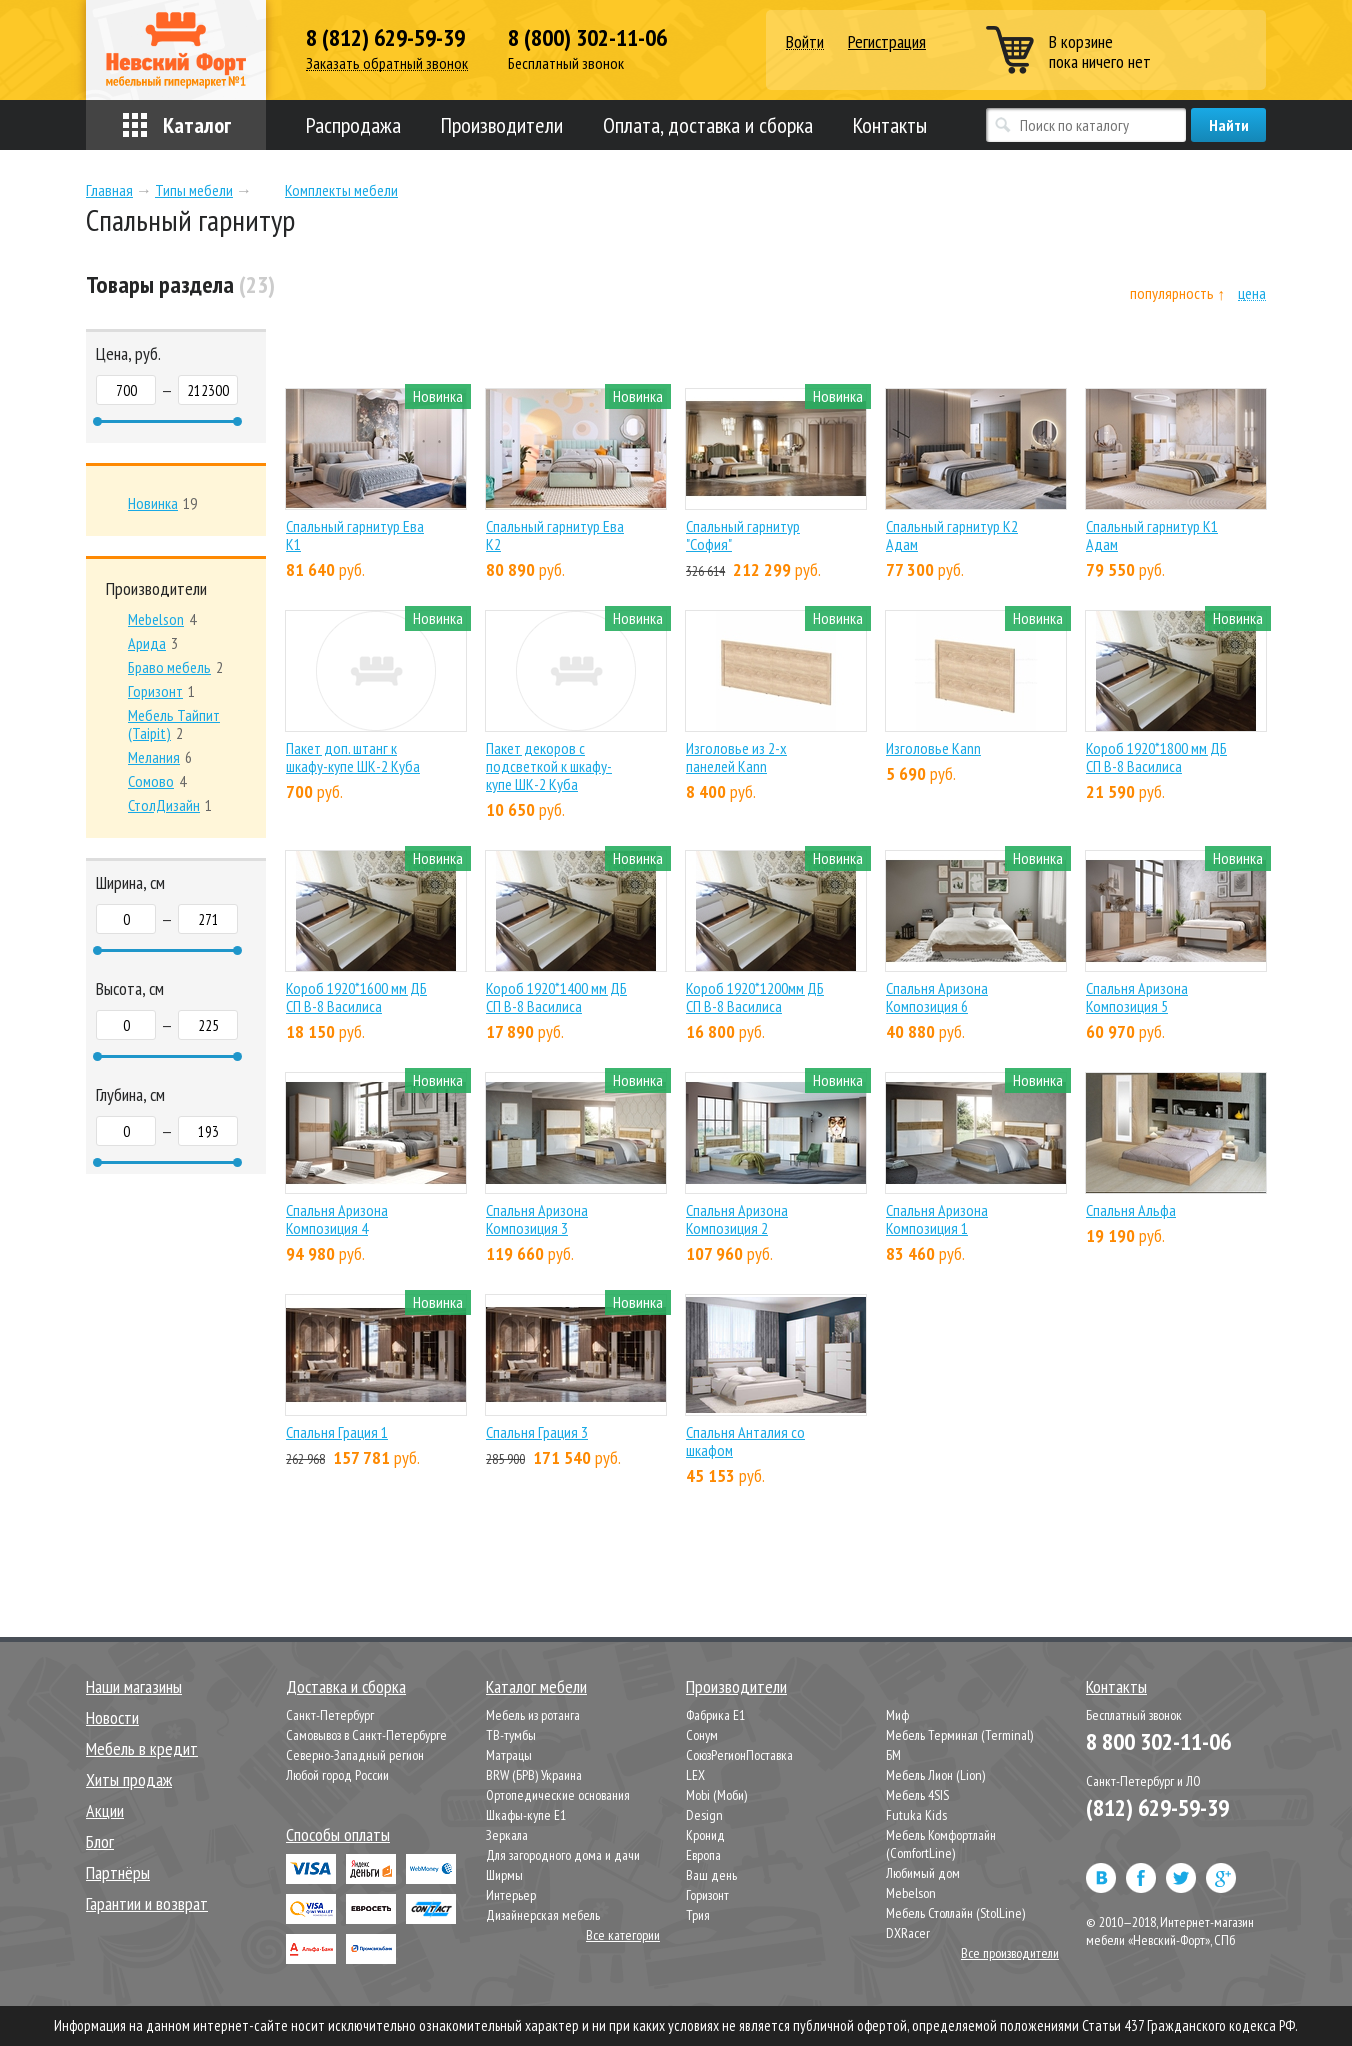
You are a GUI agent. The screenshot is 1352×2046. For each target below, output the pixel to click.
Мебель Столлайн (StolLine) (955, 1913)
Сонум (702, 1735)
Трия (698, 1915)
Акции (105, 1810)
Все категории (623, 1935)
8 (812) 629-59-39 (385, 38)
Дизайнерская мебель (543, 1915)
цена (1252, 293)
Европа (703, 1855)
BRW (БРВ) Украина (534, 1775)
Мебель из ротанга (533, 1715)
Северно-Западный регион (355, 1755)
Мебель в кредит (142, 1748)
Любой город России (337, 1775)
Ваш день (711, 1875)
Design (704, 1815)
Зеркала (507, 1835)
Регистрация (887, 41)
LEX (695, 1775)
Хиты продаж (129, 1779)
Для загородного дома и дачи (563, 1855)
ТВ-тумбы (511, 1735)
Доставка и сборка (346, 1686)
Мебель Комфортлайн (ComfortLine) (941, 1844)
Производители (502, 125)
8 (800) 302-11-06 (587, 38)
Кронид (705, 1835)
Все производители (1010, 1953)
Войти (805, 42)
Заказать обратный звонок (387, 63)
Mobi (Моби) (716, 1795)
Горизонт (707, 1895)
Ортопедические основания (558, 1795)
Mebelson (911, 1893)
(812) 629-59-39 (1157, 1807)
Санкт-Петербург (330, 1715)
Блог (100, 1841)
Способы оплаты (338, 1834)
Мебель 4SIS (917, 1795)
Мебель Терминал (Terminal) (959, 1735)
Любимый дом (923, 1873)
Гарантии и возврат (147, 1903)
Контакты (890, 125)
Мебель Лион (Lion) (935, 1775)
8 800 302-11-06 (1158, 1741)
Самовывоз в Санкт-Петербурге (366, 1735)
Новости (112, 1717)
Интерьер (511, 1895)
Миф (897, 1715)
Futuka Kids (916, 1815)
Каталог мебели (536, 1686)
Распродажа (353, 125)
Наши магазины (134, 1686)
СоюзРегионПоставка (739, 1755)
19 (162, 503)
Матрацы (509, 1755)
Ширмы (504, 1875)
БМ (893, 1755)
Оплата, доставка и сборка (708, 125)
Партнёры (118, 1872)
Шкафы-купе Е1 (526, 1815)
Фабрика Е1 (715, 1715)
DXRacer (908, 1933)
